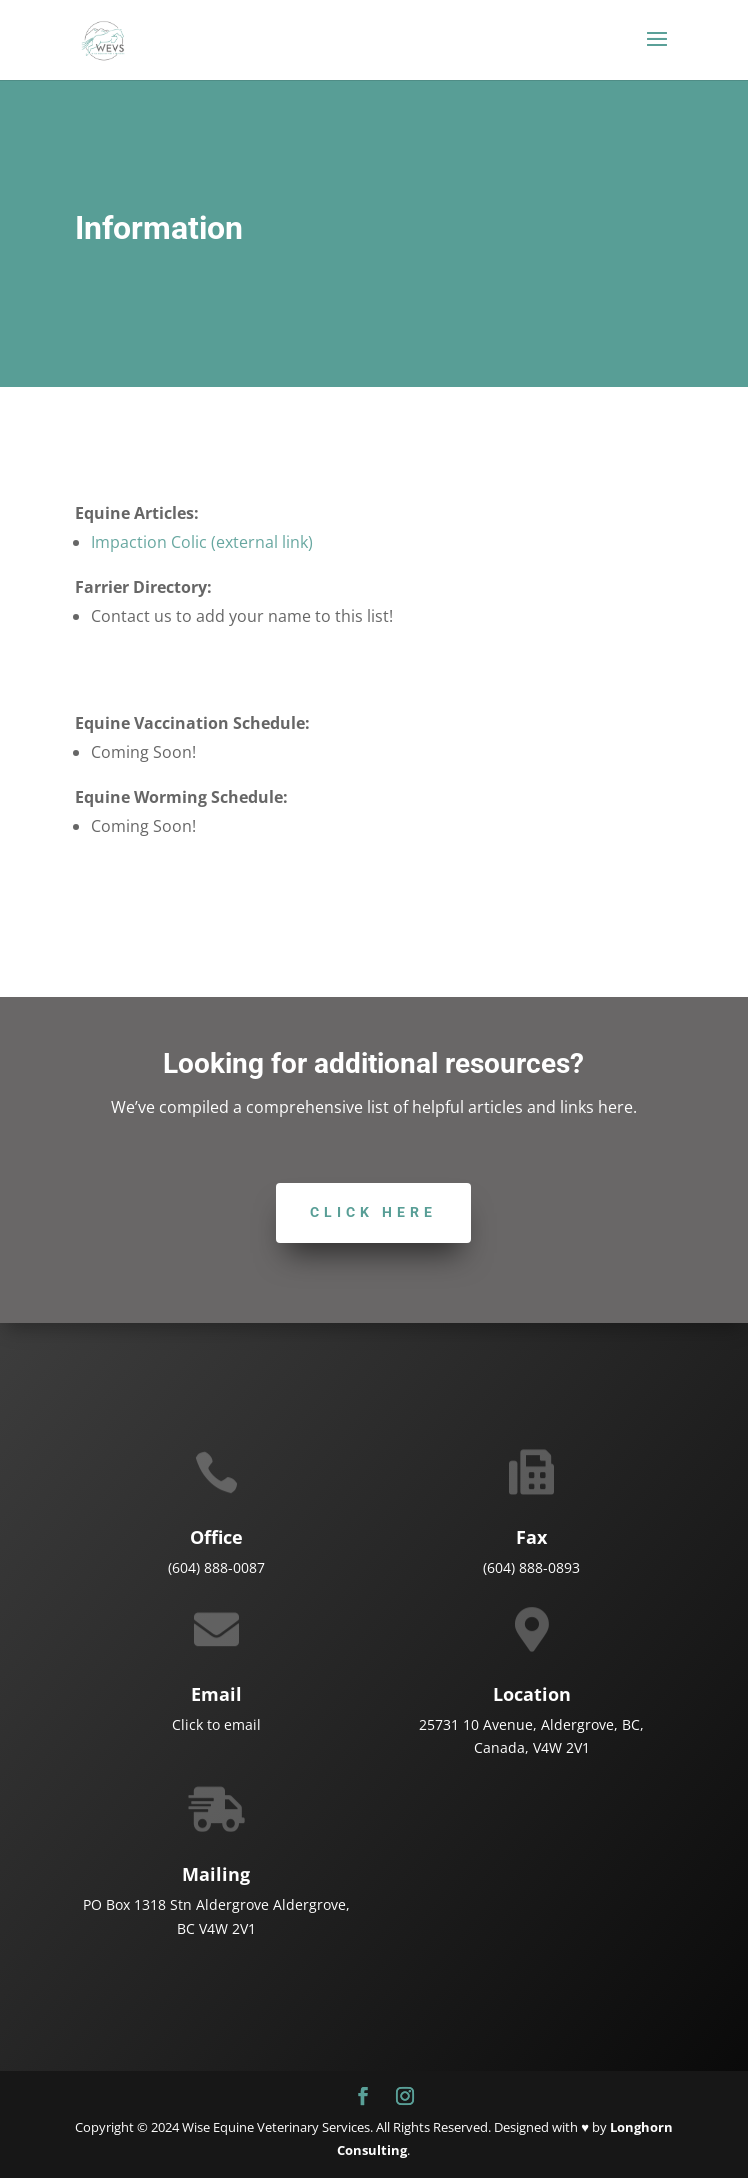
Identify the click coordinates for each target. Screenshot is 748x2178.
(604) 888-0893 (531, 1567)
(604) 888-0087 (216, 1567)
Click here (373, 1212)
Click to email (216, 1724)
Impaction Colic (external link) (202, 542)
